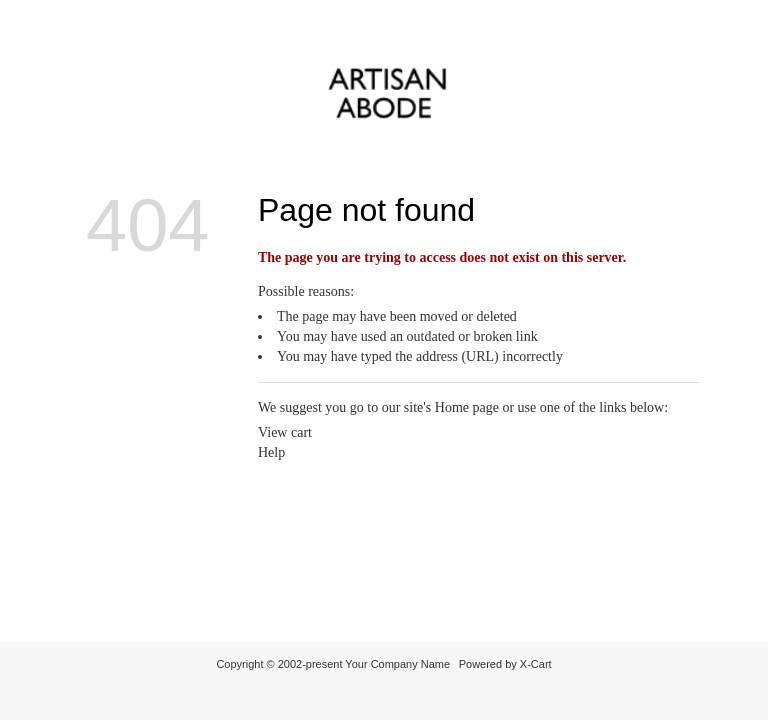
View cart (285, 432)
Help (271, 452)
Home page (467, 407)
